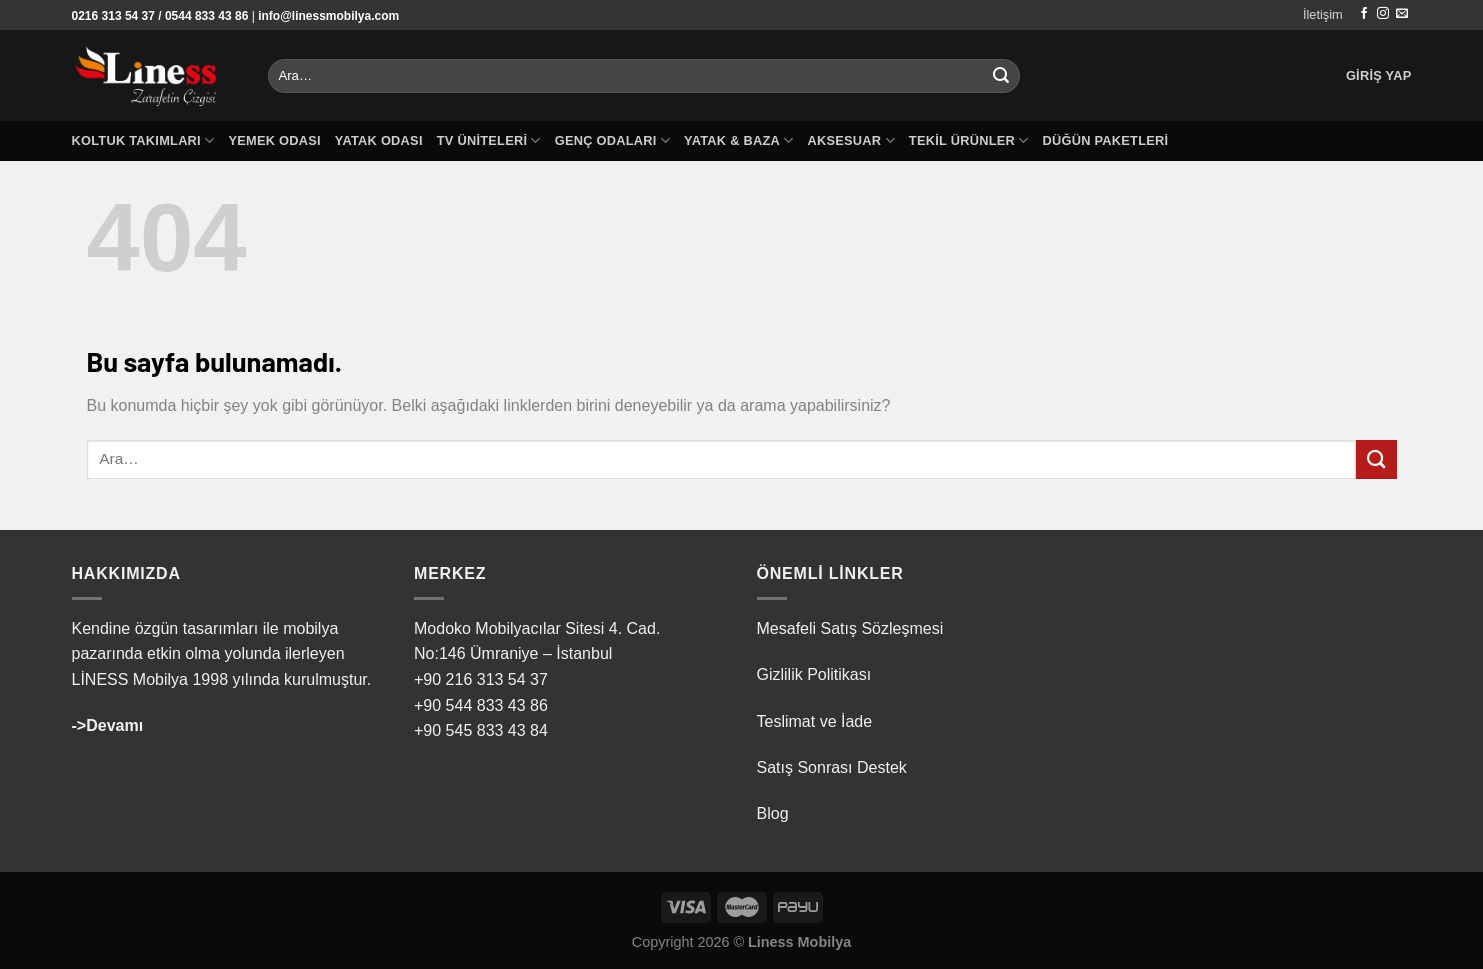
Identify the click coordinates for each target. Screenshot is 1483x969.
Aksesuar (850, 140)
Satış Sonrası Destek (832, 767)
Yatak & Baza (738, 140)
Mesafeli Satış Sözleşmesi (850, 628)
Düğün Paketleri (1105, 140)
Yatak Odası (379, 140)
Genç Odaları (612, 140)
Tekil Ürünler (969, 140)
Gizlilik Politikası (814, 674)
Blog (773, 813)
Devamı (114, 725)
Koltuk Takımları (143, 140)
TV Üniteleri (489, 140)
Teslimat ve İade (815, 721)
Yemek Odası (274, 140)
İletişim (1323, 14)
